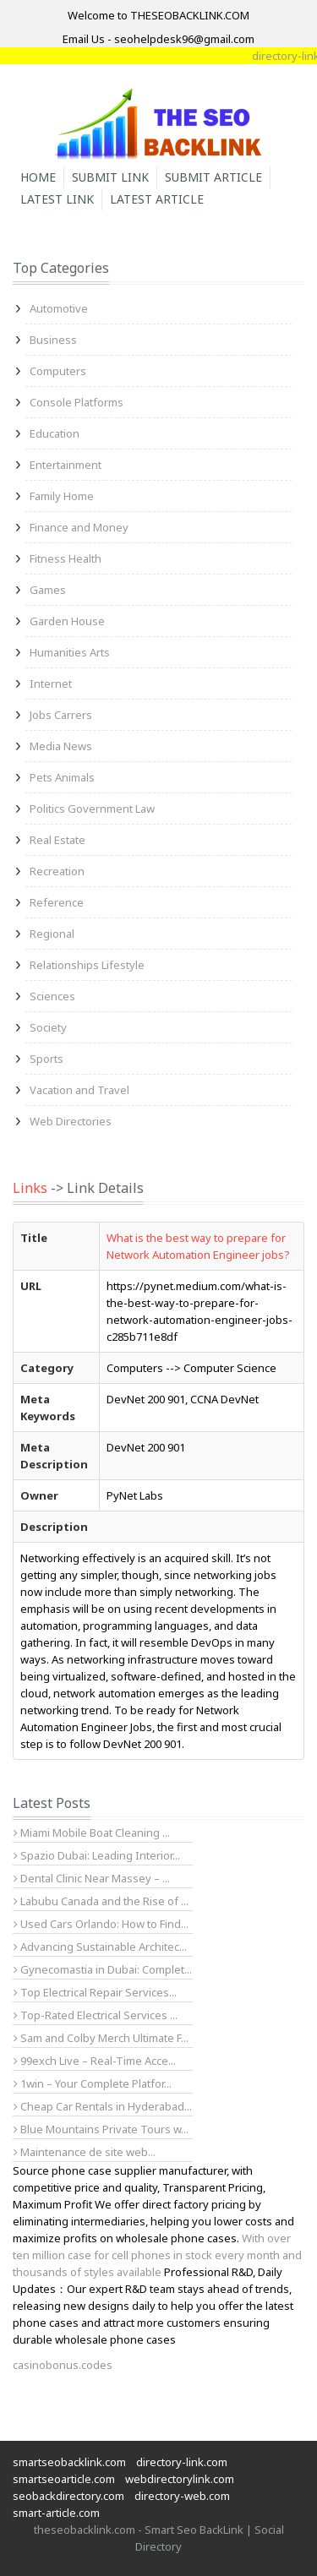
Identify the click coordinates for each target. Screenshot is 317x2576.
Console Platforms (76, 402)
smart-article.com (56, 2512)
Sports (46, 1058)
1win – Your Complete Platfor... (93, 2083)
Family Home (62, 496)
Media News (61, 746)
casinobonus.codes (62, 2364)
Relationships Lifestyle (87, 964)
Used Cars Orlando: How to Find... (101, 1923)
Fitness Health (65, 558)
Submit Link (110, 177)
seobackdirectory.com (68, 2495)
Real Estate (57, 839)
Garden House (67, 621)
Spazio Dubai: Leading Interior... (97, 1855)
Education (54, 433)
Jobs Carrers (61, 714)
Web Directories (71, 1121)
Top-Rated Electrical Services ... (96, 2015)
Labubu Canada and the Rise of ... (101, 1901)
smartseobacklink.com (69, 2462)
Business (53, 339)
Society (48, 1027)
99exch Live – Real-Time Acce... (95, 2060)
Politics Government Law (92, 808)
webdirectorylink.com (179, 2478)
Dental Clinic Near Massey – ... (92, 1878)
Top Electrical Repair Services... (95, 1992)
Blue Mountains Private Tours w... (101, 2129)
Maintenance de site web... (85, 2151)
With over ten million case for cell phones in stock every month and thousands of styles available (157, 2254)
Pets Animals (62, 777)
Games (48, 589)
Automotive (59, 308)
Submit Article (213, 177)
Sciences (52, 996)
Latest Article (157, 199)
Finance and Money (79, 527)
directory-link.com (181, 2462)
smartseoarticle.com (64, 2478)
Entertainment (65, 464)
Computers (58, 371)
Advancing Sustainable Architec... (100, 1946)
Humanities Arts (70, 652)
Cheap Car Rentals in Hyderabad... (103, 2106)
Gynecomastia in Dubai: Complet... (103, 1969)
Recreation (57, 871)
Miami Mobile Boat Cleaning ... (92, 1832)
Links (30, 1188)
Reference (57, 902)
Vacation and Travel (79, 1089)
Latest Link (57, 199)
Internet (51, 683)
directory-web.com (182, 2495)
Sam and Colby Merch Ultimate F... (101, 2037)
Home (38, 177)
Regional (52, 933)
